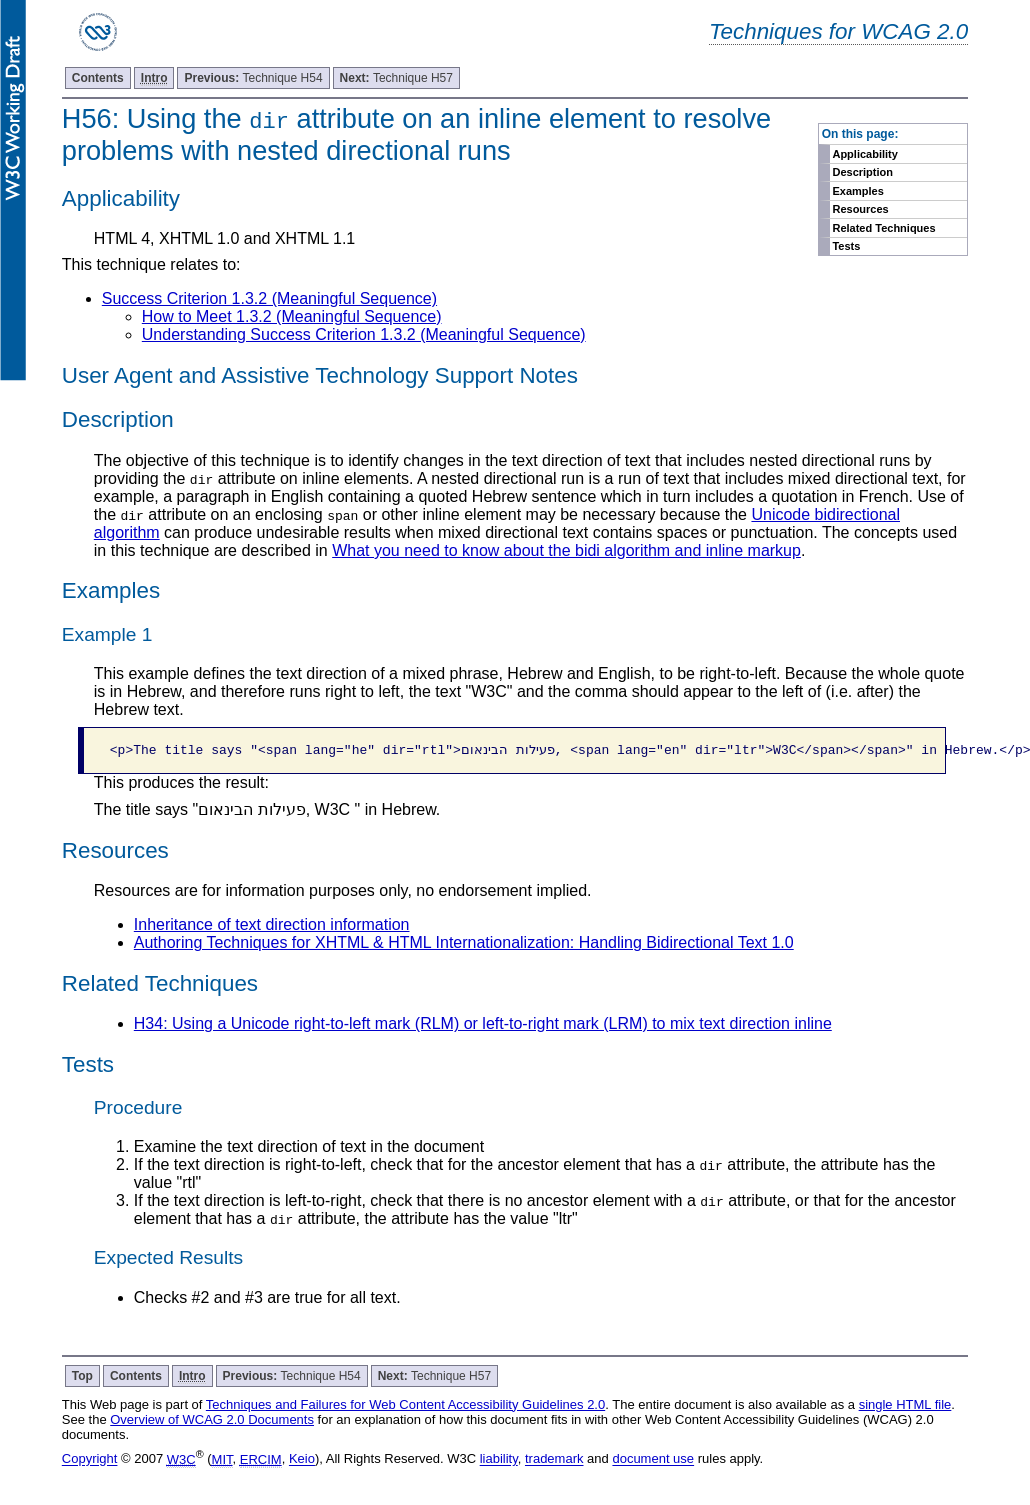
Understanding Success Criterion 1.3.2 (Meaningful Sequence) (364, 334)
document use (653, 1459)
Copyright (90, 1459)
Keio (302, 1459)
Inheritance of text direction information (272, 924)
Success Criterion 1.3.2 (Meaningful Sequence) (269, 298)
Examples (857, 191)
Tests (846, 246)
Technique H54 (253, 78)
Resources (860, 209)
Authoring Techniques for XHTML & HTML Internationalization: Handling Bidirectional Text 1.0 (464, 942)
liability (499, 1459)
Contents (98, 78)
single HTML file (905, 1404)
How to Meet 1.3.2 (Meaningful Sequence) (292, 316)
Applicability (864, 154)
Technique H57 (396, 78)
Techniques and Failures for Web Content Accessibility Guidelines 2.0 (405, 1404)
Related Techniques (883, 228)
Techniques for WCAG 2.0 (838, 31)
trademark (554, 1459)
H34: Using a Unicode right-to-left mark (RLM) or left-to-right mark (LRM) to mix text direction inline (483, 1023)
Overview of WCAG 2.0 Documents (212, 1419)
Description (862, 172)
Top (82, 1376)
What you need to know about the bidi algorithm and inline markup (566, 550)
